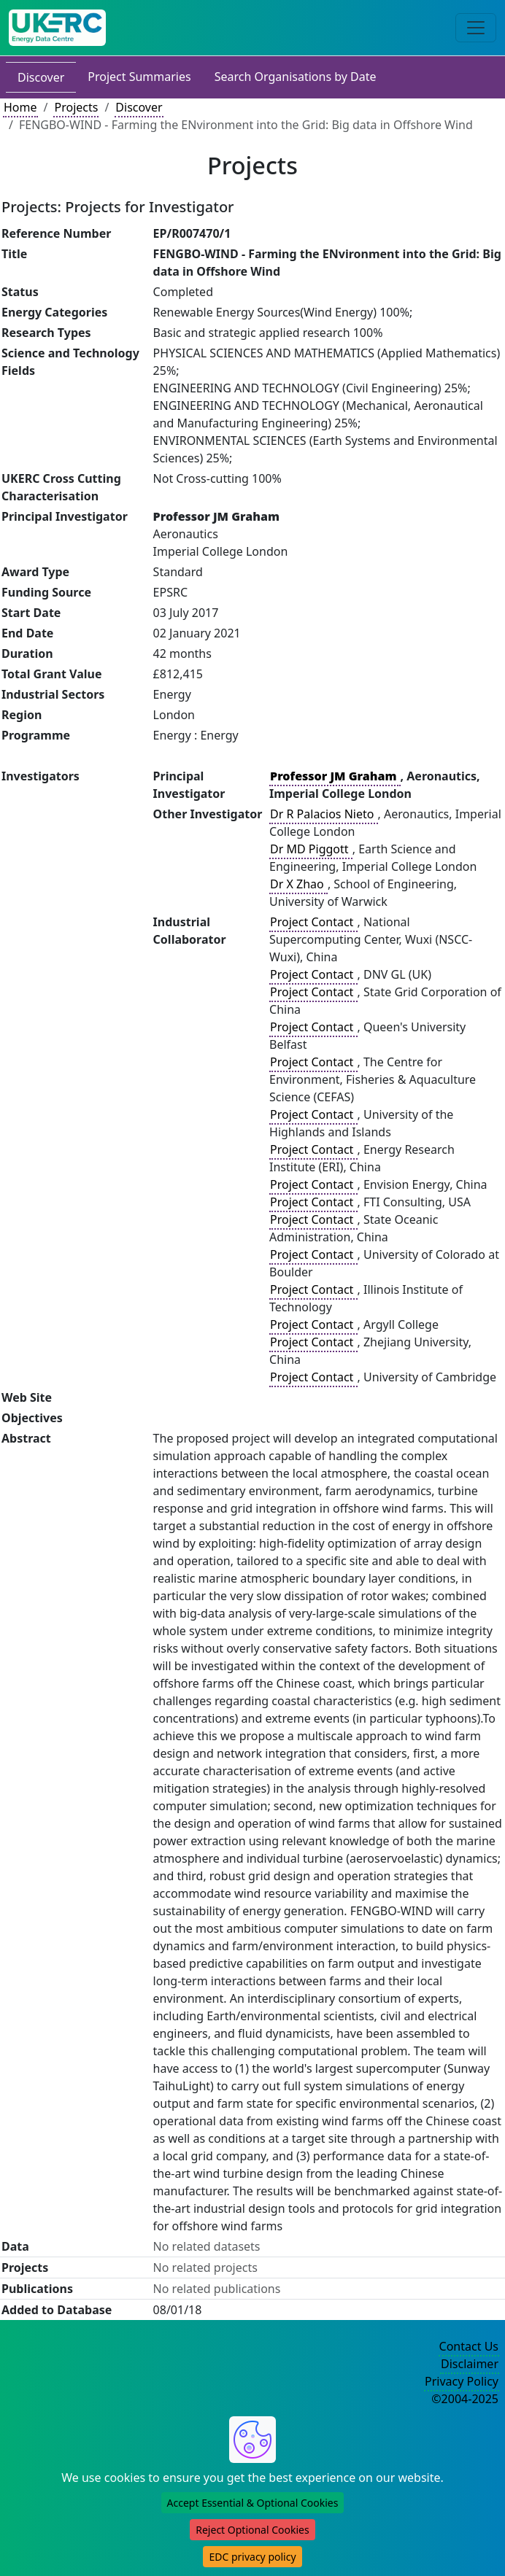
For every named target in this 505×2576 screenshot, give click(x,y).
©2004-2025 (464, 2399)
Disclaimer (469, 2364)
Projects (76, 107)
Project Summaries (139, 77)
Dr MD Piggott (311, 849)
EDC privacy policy (252, 2557)
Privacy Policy (461, 2381)
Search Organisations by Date (296, 77)
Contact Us (468, 2346)
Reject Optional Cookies (252, 2530)
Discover (41, 77)
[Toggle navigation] (475, 27)
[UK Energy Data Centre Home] (57, 28)
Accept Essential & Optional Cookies (253, 2503)
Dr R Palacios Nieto (323, 814)
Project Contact (313, 922)
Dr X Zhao (298, 884)
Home (20, 107)
